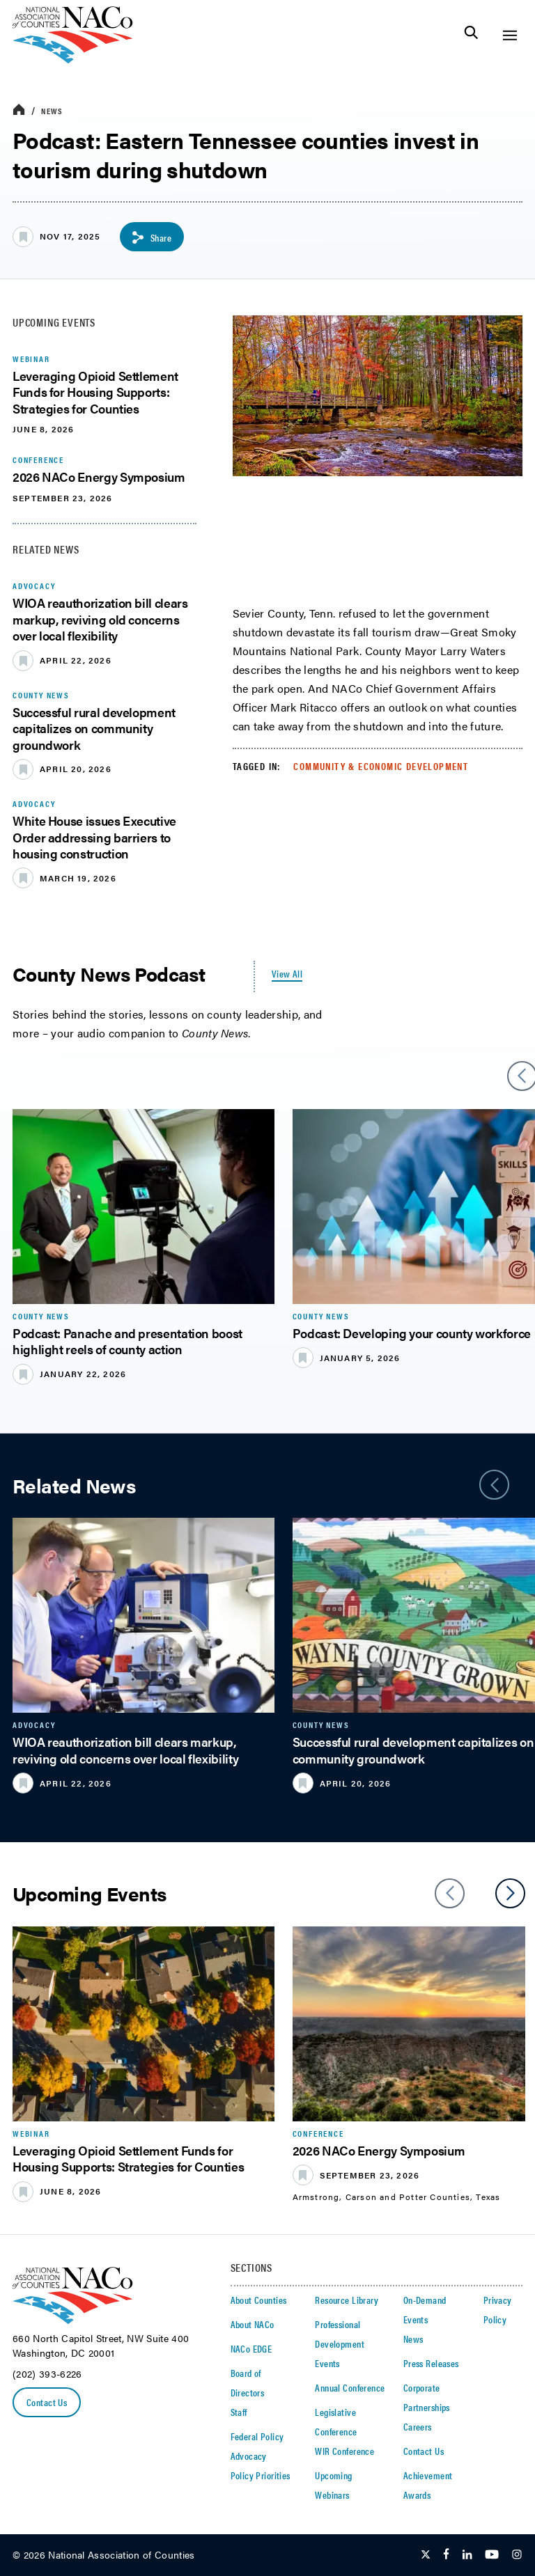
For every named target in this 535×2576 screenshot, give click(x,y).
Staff (239, 2412)
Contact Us (46, 2402)
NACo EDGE (251, 2348)
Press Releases (431, 2363)
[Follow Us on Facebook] (446, 2555)
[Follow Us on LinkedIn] (467, 2555)
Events (327, 2363)
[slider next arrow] (510, 1893)
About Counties (259, 2300)
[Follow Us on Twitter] (426, 2555)
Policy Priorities (260, 2475)
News (52, 110)
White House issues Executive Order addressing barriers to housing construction (94, 837)
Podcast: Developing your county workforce (412, 1333)
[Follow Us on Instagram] (516, 2555)
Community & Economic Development (380, 766)
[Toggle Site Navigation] (509, 35)
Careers (417, 2426)
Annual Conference (350, 2387)
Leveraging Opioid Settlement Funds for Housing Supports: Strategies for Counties (95, 392)
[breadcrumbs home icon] (19, 110)
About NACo (252, 2324)
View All (287, 973)
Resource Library (346, 2300)
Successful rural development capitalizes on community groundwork (94, 728)
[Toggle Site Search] (471, 35)
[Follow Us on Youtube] (492, 2555)
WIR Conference (344, 2451)
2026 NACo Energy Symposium (99, 476)
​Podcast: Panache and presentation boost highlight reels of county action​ (127, 1341)
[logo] (73, 60)
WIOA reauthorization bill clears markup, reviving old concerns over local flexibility (100, 619)
